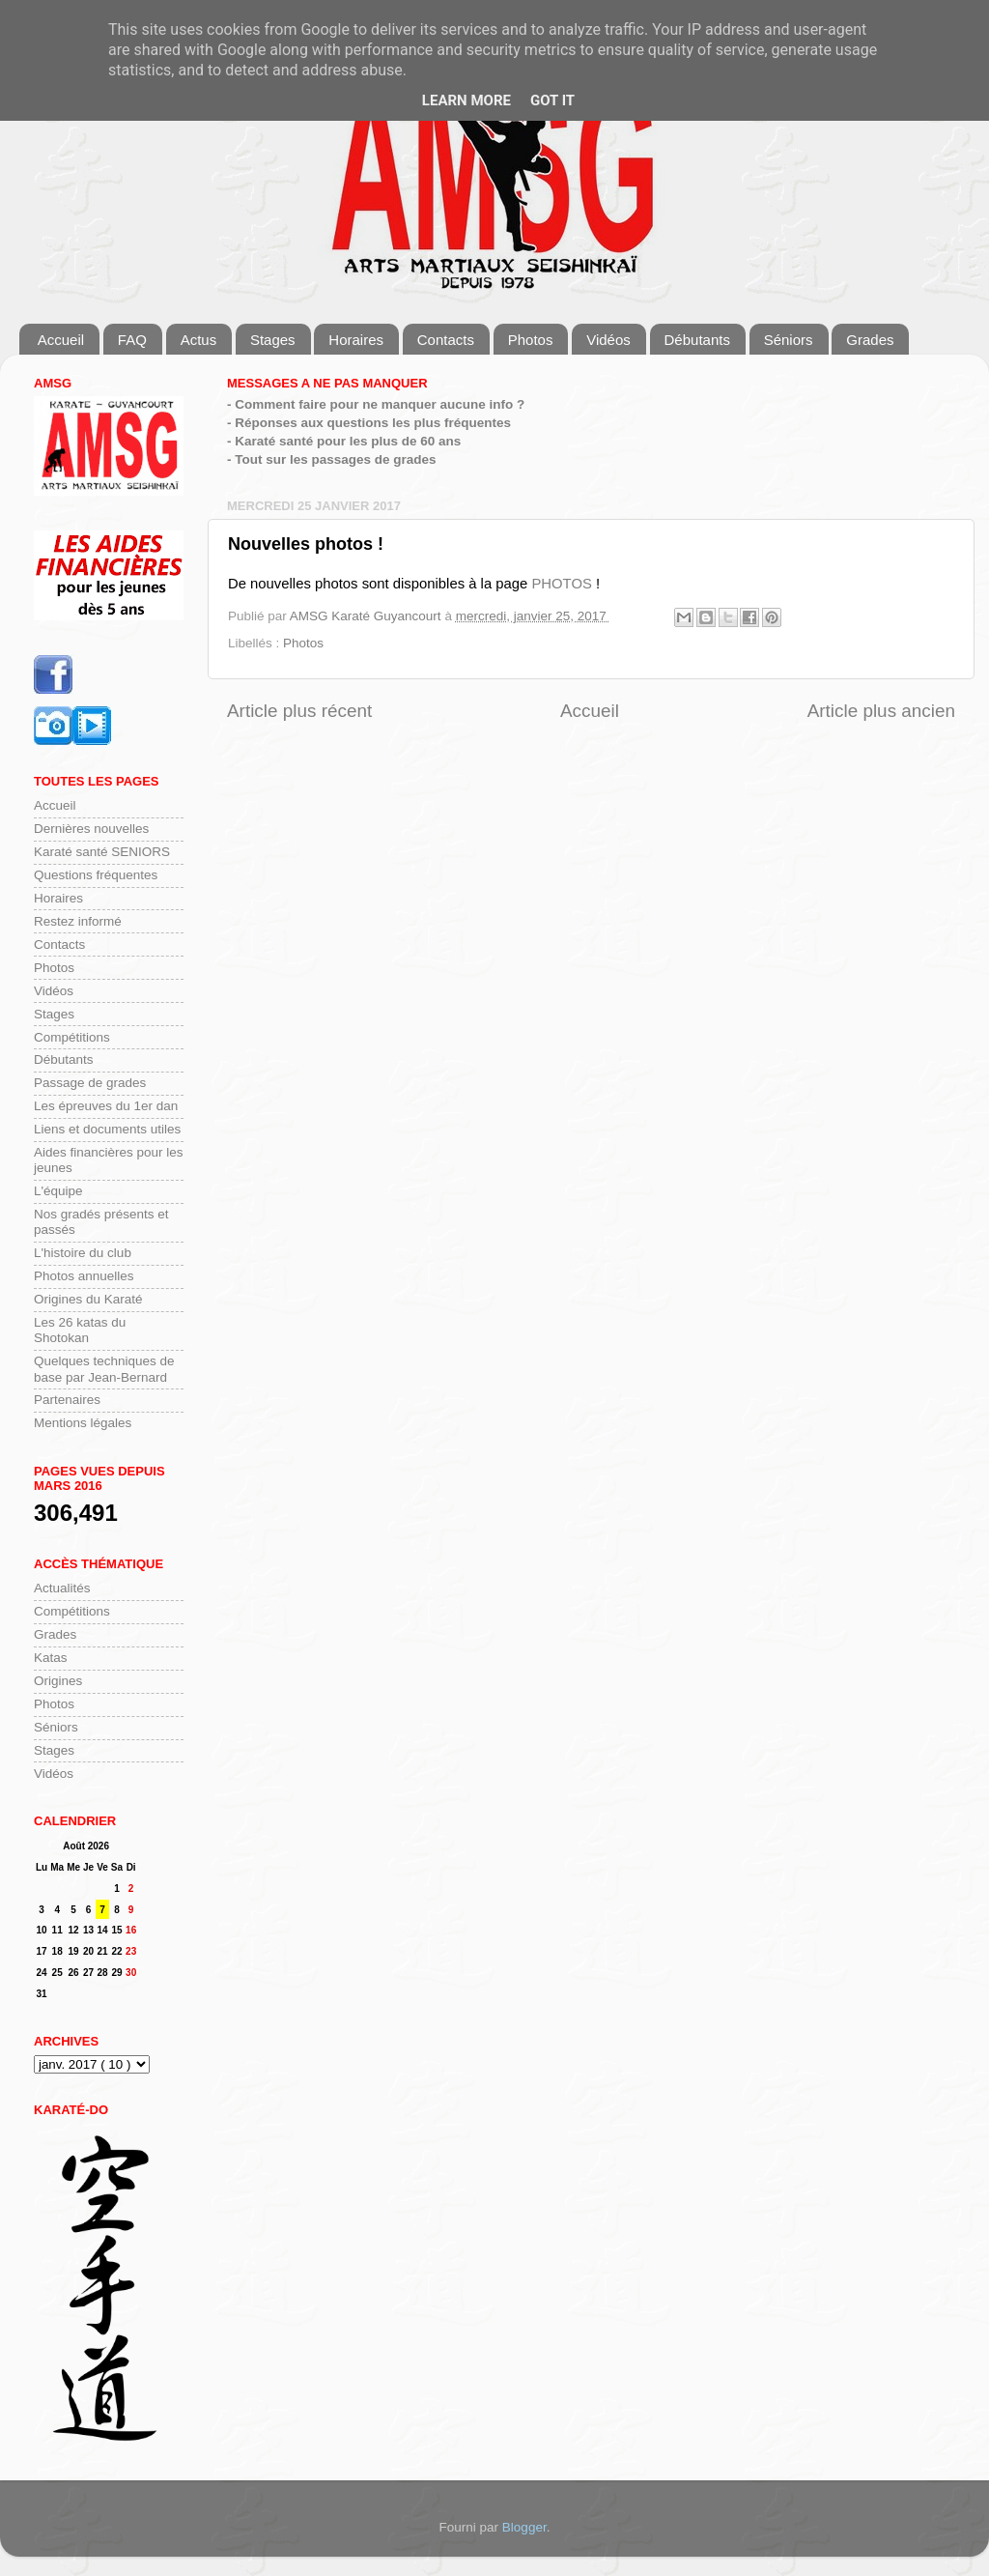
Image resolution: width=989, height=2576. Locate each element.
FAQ (132, 339)
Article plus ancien (881, 711)
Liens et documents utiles (107, 1129)
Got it (552, 100)
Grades (869, 339)
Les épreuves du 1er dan (106, 1106)
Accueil (61, 339)
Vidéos (608, 339)
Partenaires (67, 1399)
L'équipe (58, 1191)
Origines (58, 1681)
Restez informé (78, 921)
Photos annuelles (84, 1276)
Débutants (697, 339)
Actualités (62, 1588)
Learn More (466, 100)
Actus (199, 339)
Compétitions (72, 1037)
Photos (530, 339)
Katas (51, 1657)
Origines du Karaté (88, 1299)
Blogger (524, 2527)
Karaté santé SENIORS (102, 851)
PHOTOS (561, 583)
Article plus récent (299, 711)
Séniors (788, 339)
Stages (273, 339)
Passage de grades (90, 1082)
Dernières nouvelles (91, 828)
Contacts (445, 339)
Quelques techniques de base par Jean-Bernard (104, 1369)
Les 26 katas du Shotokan (80, 1330)
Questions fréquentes (95, 875)
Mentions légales (82, 1423)
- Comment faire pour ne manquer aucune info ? (375, 404)
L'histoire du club (82, 1252)
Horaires (355, 339)
